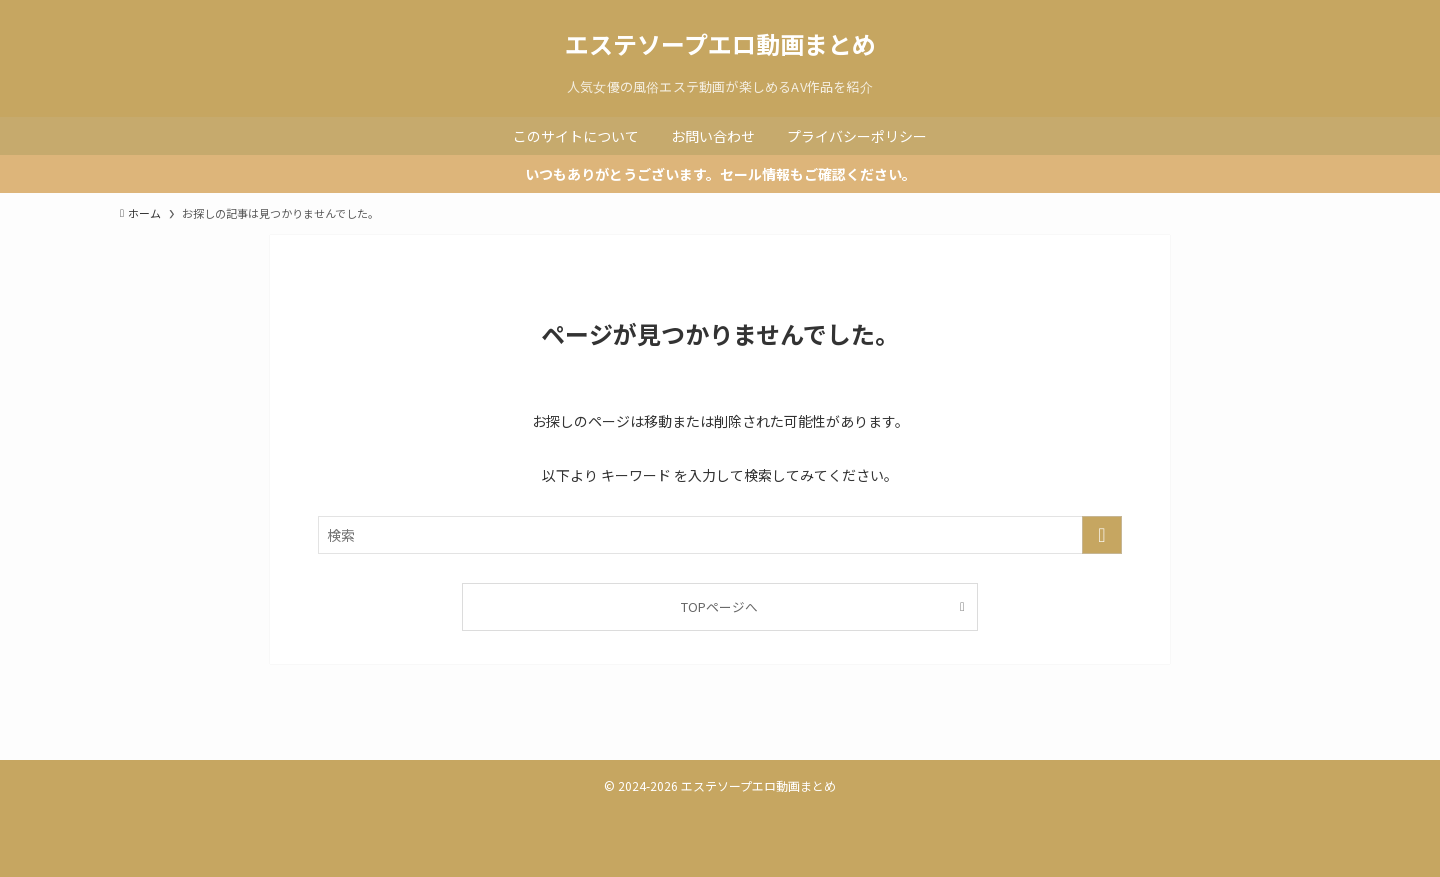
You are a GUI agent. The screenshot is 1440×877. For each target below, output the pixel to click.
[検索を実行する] (1102, 535)
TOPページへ (719, 606)
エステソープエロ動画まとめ (720, 44)
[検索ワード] (720, 535)
